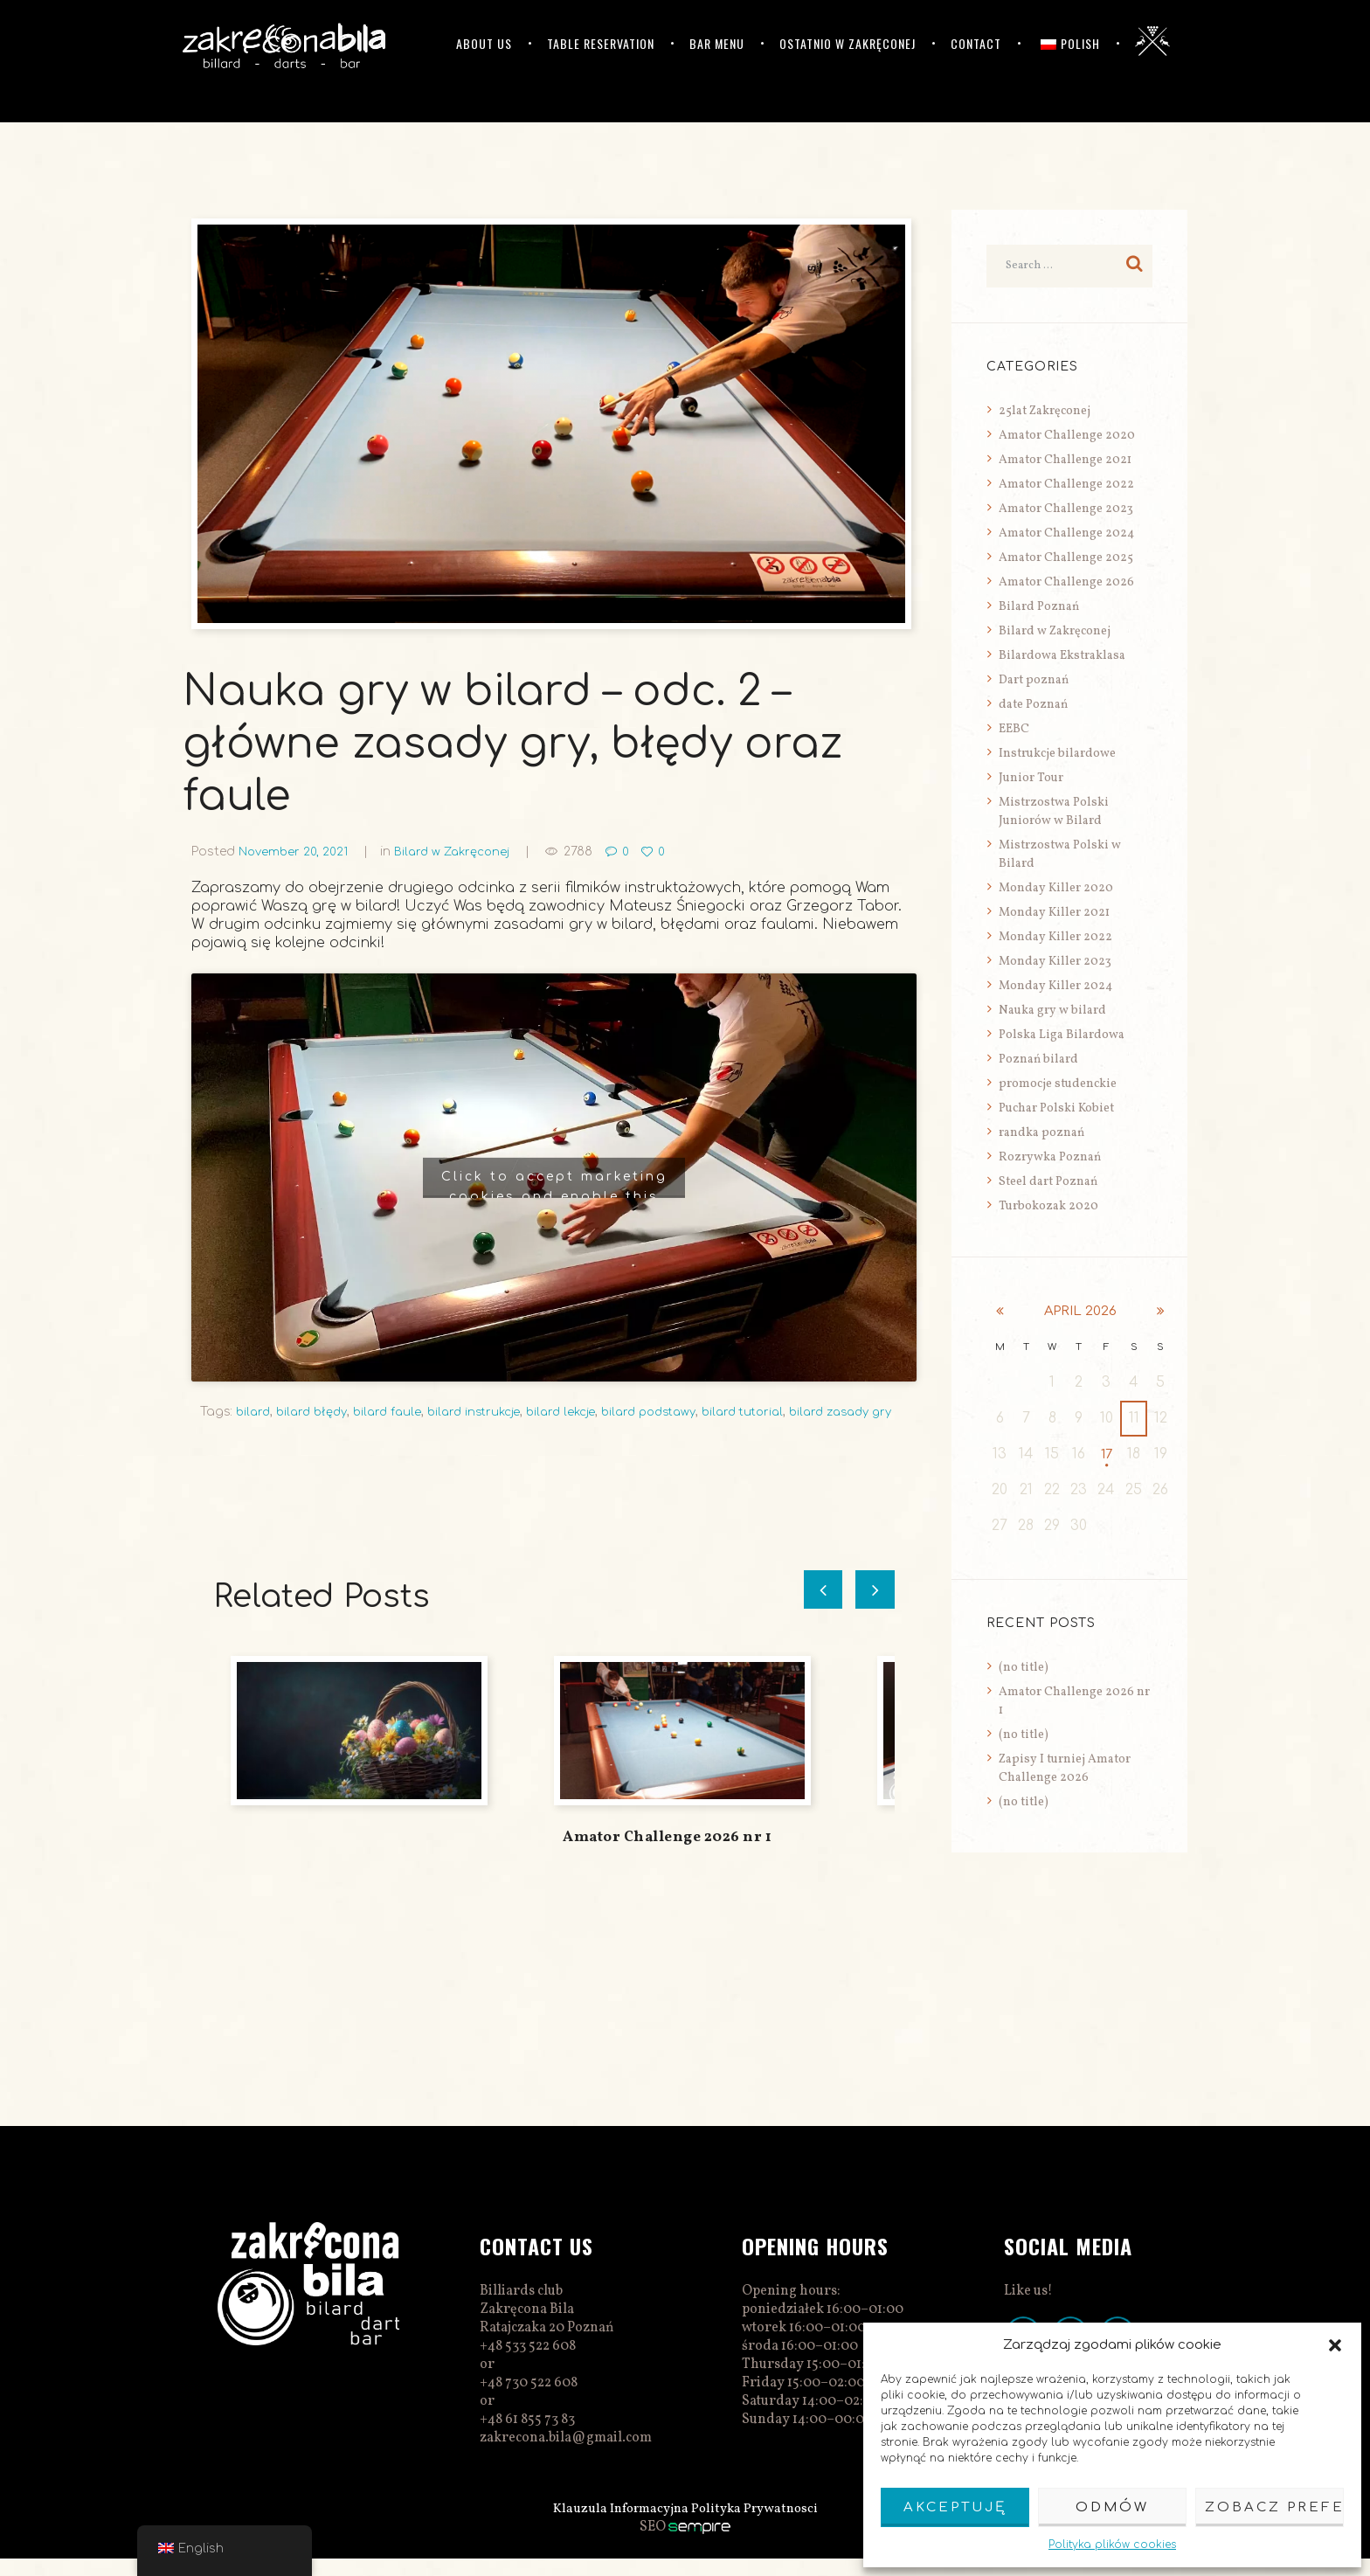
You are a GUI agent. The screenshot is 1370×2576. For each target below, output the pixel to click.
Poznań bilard (1038, 1059)
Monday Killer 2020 (1056, 888)
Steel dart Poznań (1048, 1182)
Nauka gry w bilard (1052, 1010)
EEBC (1014, 729)
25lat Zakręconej (1044, 411)
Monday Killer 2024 (1055, 986)
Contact (976, 43)
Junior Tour (1031, 778)
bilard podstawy (675, 1411)
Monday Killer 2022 (1055, 937)
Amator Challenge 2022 (1066, 484)
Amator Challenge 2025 (1066, 558)
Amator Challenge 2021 (1065, 460)
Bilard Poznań (1039, 607)
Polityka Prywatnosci (759, 2526)
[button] (1335, 2345)
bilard (254, 1411)
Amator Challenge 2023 (1066, 509)
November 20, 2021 (296, 851)
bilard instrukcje (488, 1411)
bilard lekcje (581, 1411)
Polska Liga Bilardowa (1061, 1035)
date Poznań (1033, 704)
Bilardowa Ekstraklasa (1062, 655)
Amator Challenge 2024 (1066, 533)
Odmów (1112, 2507)
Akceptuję (955, 2507)
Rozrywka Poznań (1050, 1157)
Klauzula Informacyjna (618, 2526)
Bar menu (716, 43)
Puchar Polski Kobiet (1056, 1108)
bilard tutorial (776, 1411)
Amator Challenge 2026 (1066, 582)
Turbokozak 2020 (1048, 1206)
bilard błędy (317, 1411)
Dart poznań (1034, 680)
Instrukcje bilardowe (1057, 753)
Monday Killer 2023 (1055, 961)
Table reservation (600, 43)
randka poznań (1041, 1133)
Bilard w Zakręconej (460, 851)
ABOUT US (484, 43)
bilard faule (397, 1411)
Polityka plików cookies (1112, 2544)
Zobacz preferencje (1274, 2507)
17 (1106, 1454)
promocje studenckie (1058, 1084)
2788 (590, 851)
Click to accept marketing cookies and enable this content (554, 1183)
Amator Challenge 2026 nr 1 (667, 1855)
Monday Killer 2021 (1054, 912)
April (1079, 1311)
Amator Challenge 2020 (1067, 435)
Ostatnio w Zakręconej (847, 43)
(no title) (1023, 1667)
